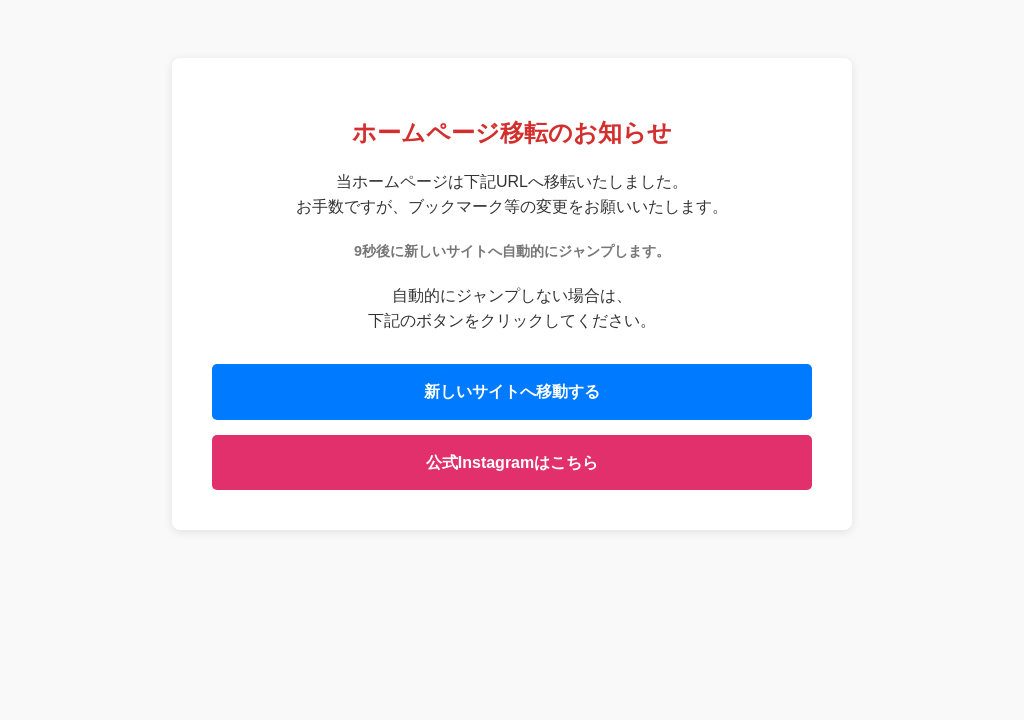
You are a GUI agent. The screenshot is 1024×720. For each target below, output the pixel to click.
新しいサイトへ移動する (512, 391)
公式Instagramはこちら (512, 462)
